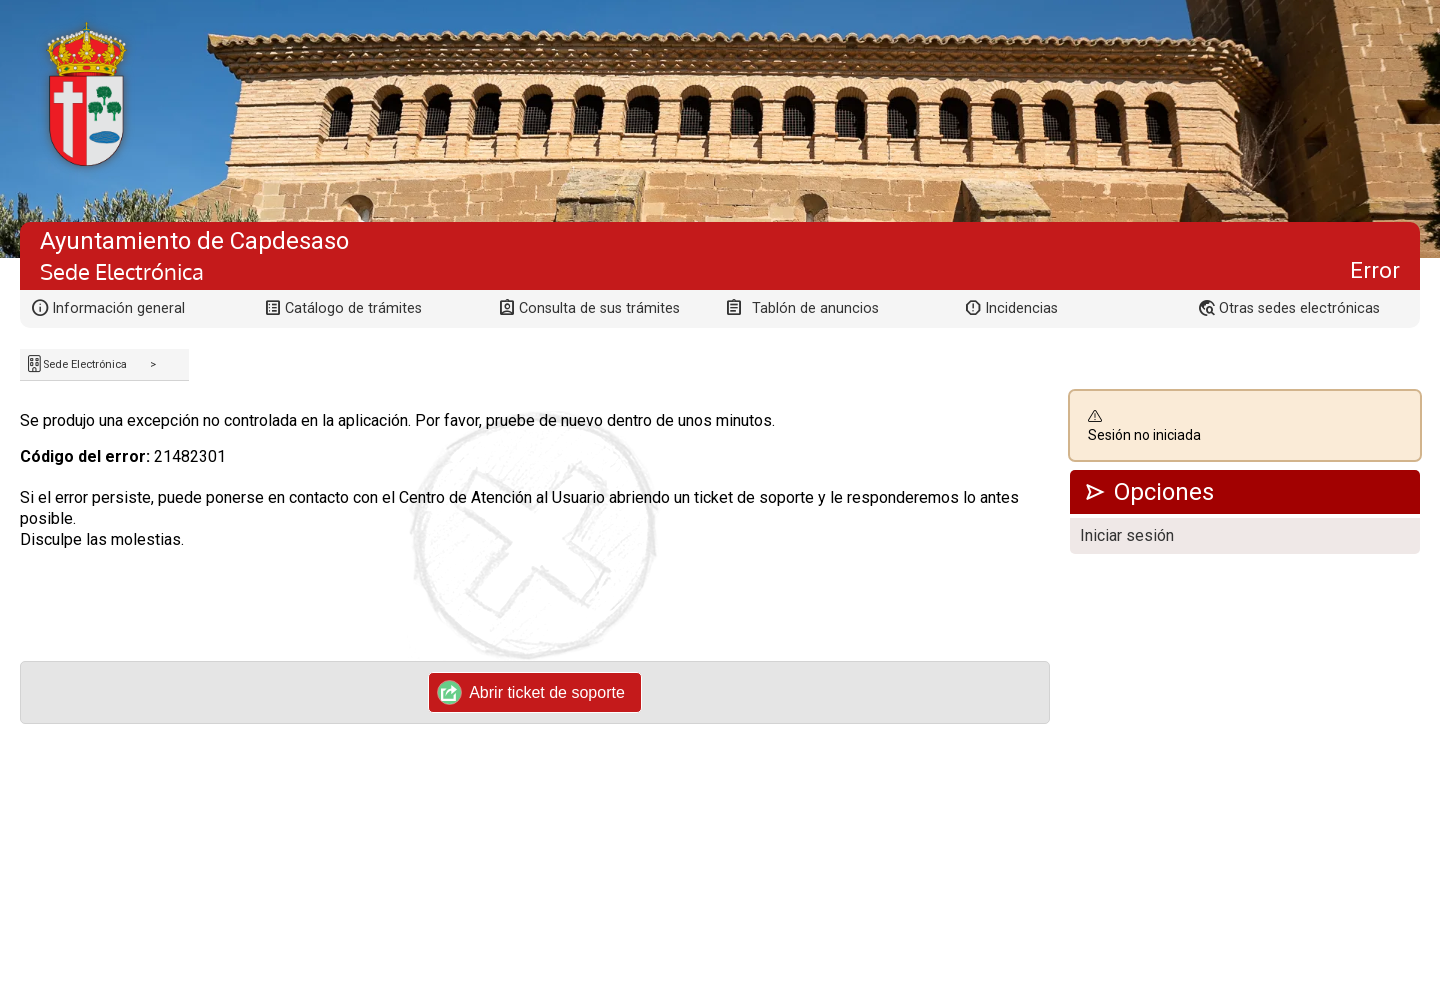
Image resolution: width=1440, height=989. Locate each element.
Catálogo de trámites (353, 308)
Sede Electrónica (85, 364)
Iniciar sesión (1127, 535)
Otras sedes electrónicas (1299, 308)
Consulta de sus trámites (599, 308)
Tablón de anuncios (815, 308)
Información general (118, 308)
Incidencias (1021, 308)
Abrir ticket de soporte (531, 692)
